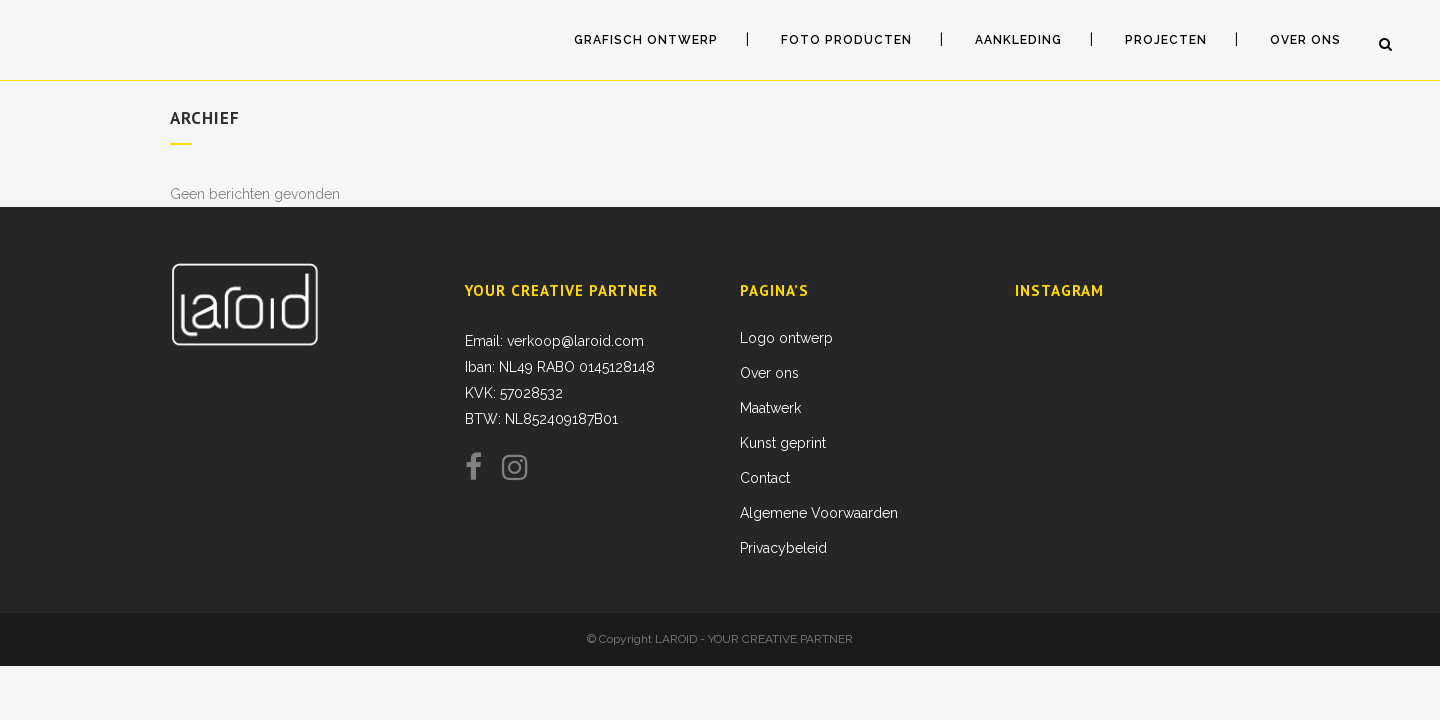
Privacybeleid (783, 548)
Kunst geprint (783, 443)
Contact (765, 478)
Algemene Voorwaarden (819, 513)
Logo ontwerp (786, 338)
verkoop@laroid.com (575, 341)
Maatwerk (770, 408)
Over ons (769, 373)
